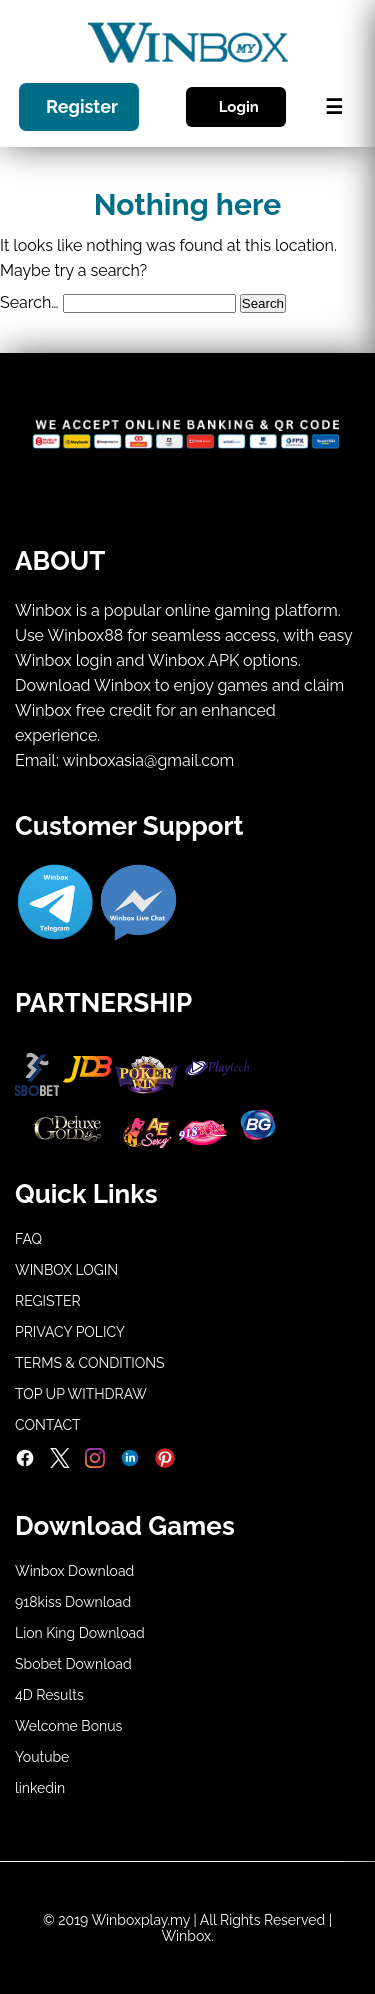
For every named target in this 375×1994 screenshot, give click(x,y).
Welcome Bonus (68, 1726)
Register (81, 107)
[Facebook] (25, 1463)
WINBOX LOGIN (66, 1270)
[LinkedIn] (130, 1463)
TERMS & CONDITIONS (90, 1363)
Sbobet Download (73, 1664)
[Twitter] (60, 1463)
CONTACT (48, 1425)
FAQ (28, 1239)
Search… (29, 302)
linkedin (40, 1788)
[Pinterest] (165, 1463)
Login (239, 107)
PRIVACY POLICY (70, 1332)
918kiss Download (73, 1602)
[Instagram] (95, 1463)
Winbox (186, 1936)
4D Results (49, 1695)
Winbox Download (74, 1571)
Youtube (42, 1757)
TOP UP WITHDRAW (81, 1394)
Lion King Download (80, 1633)
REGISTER (48, 1301)
